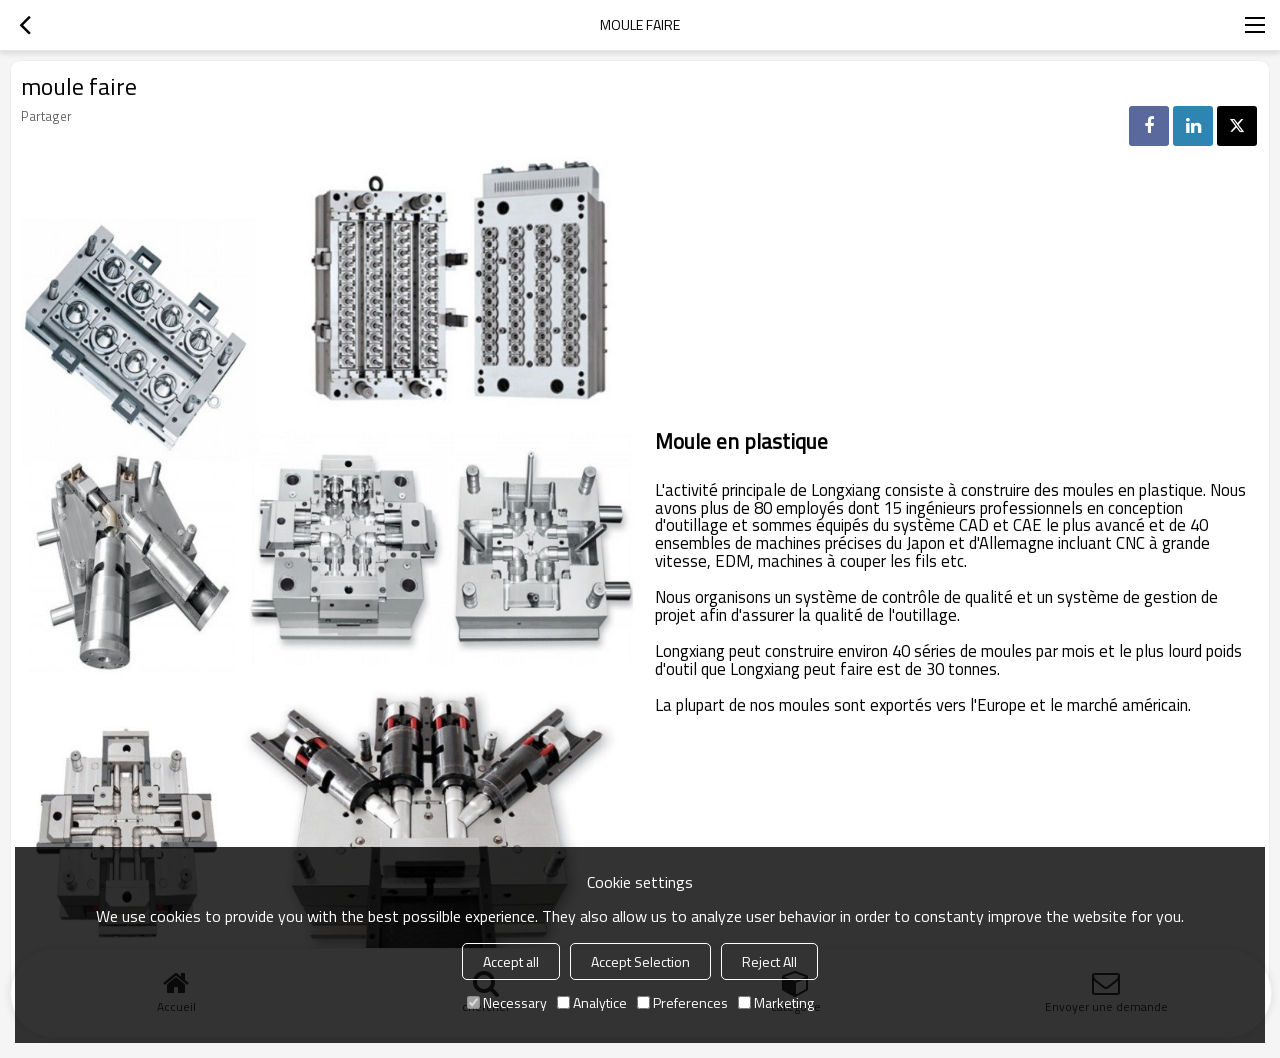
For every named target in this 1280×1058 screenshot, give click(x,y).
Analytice (592, 1002)
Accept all (511, 961)
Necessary (507, 1002)
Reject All (769, 961)
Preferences (682, 1002)
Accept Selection (640, 961)
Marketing (776, 1002)
